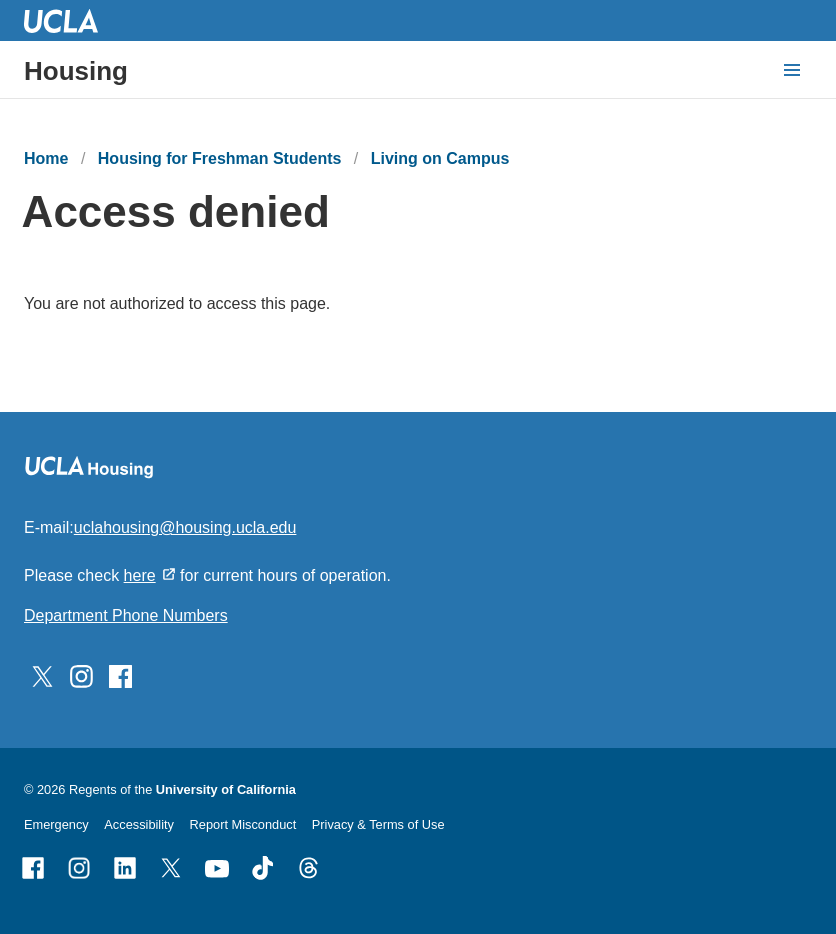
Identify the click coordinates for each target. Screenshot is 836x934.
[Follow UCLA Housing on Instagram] (81, 674)
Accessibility (139, 824)
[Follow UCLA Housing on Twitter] (42, 674)
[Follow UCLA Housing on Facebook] (120, 674)
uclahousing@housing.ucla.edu (185, 527)
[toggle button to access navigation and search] (792, 70)
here (140, 575)
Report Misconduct (243, 824)
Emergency (56, 824)
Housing (76, 71)
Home (46, 158)
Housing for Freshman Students (220, 158)
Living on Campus (440, 158)
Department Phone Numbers (126, 615)
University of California (226, 789)
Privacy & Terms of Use (378, 824)
